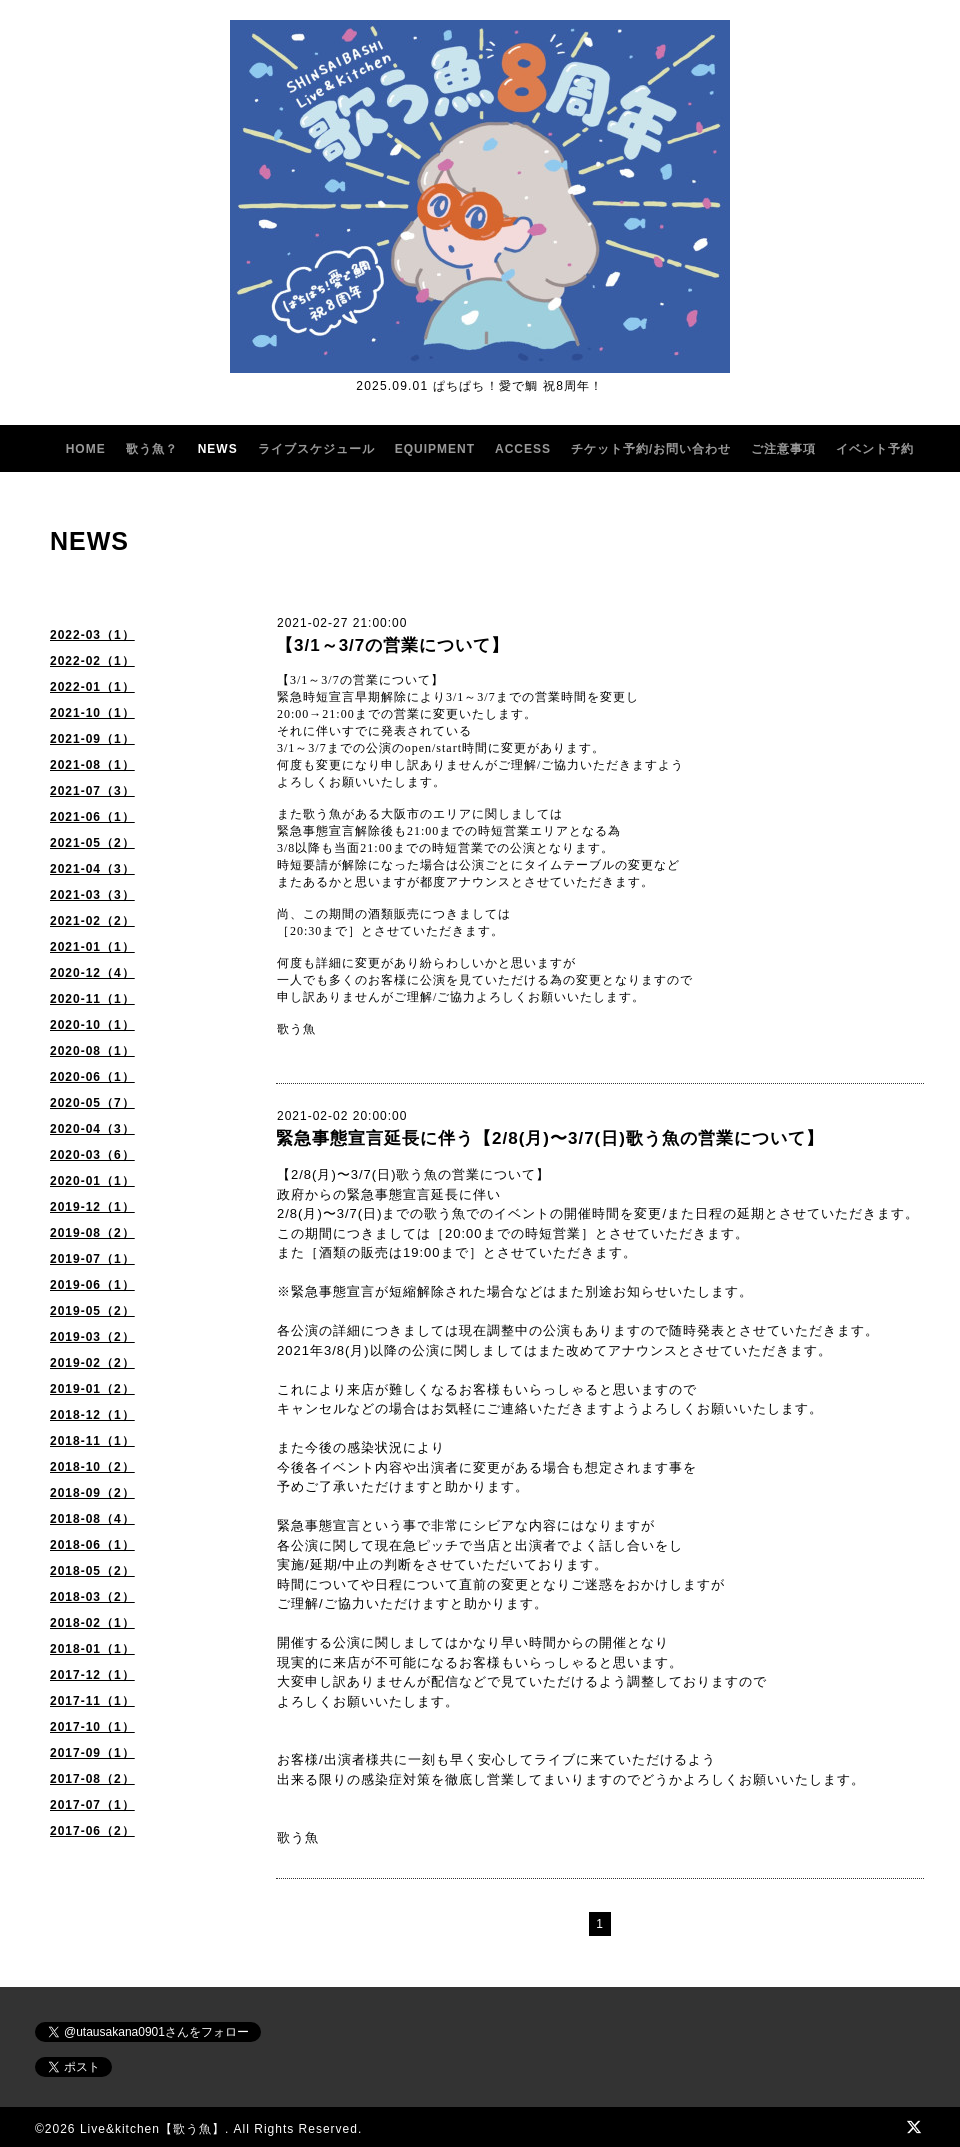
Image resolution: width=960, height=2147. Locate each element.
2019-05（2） (92, 1311)
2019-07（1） (92, 1259)
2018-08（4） (92, 1519)
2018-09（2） (92, 1493)
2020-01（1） (92, 1181)
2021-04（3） (92, 869)
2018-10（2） (92, 1467)
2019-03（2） (92, 1337)
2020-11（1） (92, 999)
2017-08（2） (92, 1779)
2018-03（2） (92, 1597)
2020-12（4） (92, 973)
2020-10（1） (92, 1025)
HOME (86, 449)
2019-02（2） (92, 1363)
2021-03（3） (92, 895)
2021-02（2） (92, 921)
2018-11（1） (92, 1441)
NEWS (218, 449)
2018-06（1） (92, 1545)
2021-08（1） (92, 765)
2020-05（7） (92, 1103)
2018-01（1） (92, 1649)
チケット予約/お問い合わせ (651, 449)
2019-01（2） (92, 1389)
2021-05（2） (92, 843)
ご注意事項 (783, 449)
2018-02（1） (92, 1623)
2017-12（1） (92, 1675)
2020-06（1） (92, 1077)
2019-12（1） (92, 1207)
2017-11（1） (92, 1701)
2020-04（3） (92, 1129)
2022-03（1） (92, 635)
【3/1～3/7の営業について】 (392, 645)
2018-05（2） (92, 1571)
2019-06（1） (92, 1285)
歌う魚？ (152, 449)
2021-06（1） (92, 817)
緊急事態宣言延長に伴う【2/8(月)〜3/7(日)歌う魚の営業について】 (550, 1138)
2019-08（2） (92, 1233)
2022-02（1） (92, 661)
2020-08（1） (92, 1051)
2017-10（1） (92, 1727)
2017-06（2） (92, 1831)
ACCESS (523, 449)
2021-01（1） (92, 947)
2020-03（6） (92, 1155)
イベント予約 (875, 449)
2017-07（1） (92, 1805)
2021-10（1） (92, 713)
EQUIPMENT (435, 449)
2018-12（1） (92, 1415)
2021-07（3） (92, 791)
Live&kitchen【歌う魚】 (152, 2129)
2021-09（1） (92, 739)
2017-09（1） (92, 1753)
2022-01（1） (92, 687)
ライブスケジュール (316, 449)
